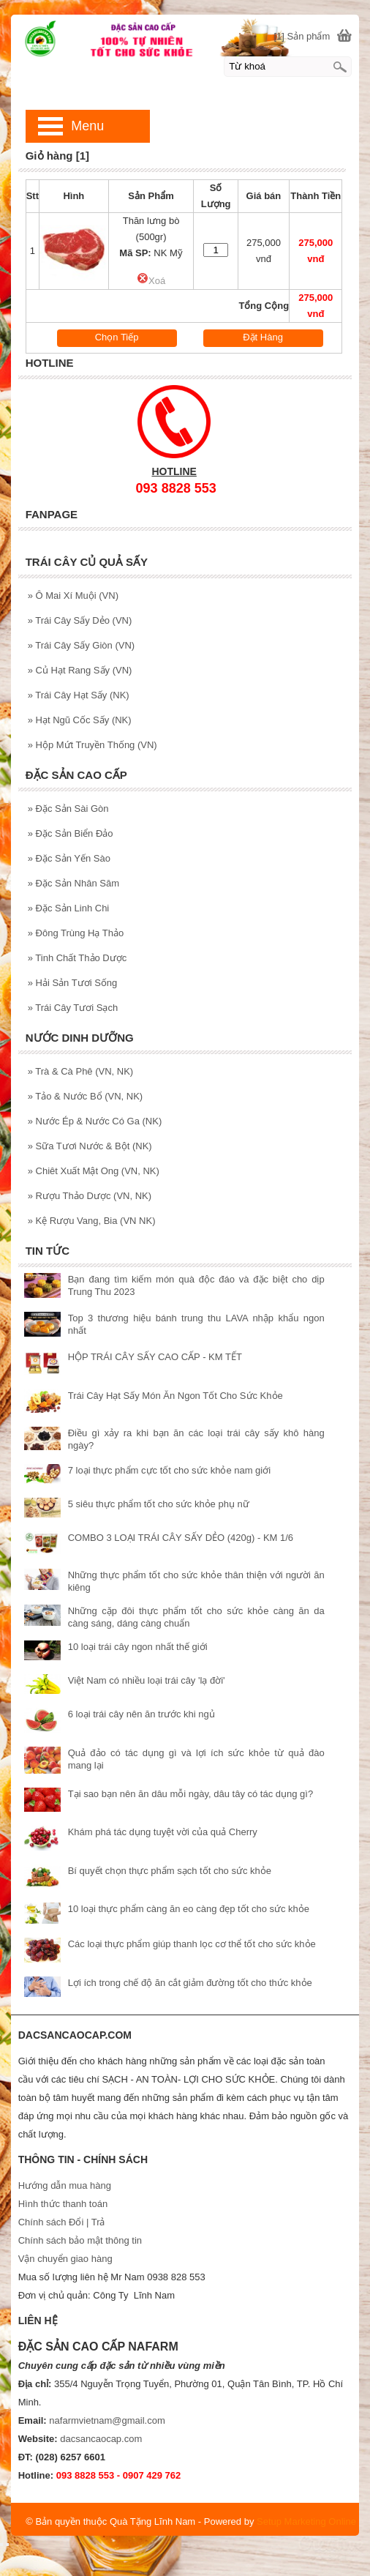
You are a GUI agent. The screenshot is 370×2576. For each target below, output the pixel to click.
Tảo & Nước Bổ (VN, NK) (85, 1096)
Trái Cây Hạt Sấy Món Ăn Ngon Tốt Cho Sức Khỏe (175, 1395)
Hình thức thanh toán (62, 2203)
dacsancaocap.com (101, 2438)
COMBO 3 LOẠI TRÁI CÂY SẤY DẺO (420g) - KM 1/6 (180, 1537)
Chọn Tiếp (117, 337)
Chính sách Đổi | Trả (62, 2222)
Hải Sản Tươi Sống (73, 982)
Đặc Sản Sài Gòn (68, 808)
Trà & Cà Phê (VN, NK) (81, 1071)
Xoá (151, 280)
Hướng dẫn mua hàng (64, 2185)
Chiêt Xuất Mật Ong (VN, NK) (93, 1170)
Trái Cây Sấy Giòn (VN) (81, 645)
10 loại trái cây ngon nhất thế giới (138, 1646)
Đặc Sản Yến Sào (69, 858)
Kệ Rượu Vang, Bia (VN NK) (92, 1220)
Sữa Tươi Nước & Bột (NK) (90, 1145)
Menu (87, 126)
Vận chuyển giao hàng (65, 2258)
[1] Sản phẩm (301, 36)
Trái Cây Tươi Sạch (73, 1007)
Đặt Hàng (263, 337)
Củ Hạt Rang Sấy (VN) (80, 670)
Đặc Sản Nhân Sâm (73, 883)
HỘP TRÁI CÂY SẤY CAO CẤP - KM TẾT (155, 1356)
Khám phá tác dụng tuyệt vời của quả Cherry (162, 1831)
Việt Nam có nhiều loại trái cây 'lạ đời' (146, 1680)
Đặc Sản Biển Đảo (70, 833)
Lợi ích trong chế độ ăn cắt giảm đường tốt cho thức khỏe (190, 1982)
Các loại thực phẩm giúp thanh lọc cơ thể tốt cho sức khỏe (192, 1943)
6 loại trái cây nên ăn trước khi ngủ (141, 1714)
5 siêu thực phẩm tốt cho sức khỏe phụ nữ (158, 1503)
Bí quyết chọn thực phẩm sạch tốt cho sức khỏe (169, 1870)
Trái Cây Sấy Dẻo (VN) (80, 620)
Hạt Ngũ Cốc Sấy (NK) (80, 719)
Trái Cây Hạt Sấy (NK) (78, 695)
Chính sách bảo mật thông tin (80, 2240)
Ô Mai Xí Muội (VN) (73, 595)
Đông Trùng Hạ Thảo (76, 932)
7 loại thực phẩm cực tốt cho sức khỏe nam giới (169, 1470)
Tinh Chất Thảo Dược (77, 957)
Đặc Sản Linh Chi (69, 908)
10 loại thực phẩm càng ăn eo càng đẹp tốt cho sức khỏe (188, 1908)
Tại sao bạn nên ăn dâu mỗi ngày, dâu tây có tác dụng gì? (190, 1793)
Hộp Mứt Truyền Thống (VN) (92, 744)
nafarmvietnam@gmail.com (107, 2420)
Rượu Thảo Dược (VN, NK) (89, 1195)
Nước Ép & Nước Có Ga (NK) (95, 1121)
